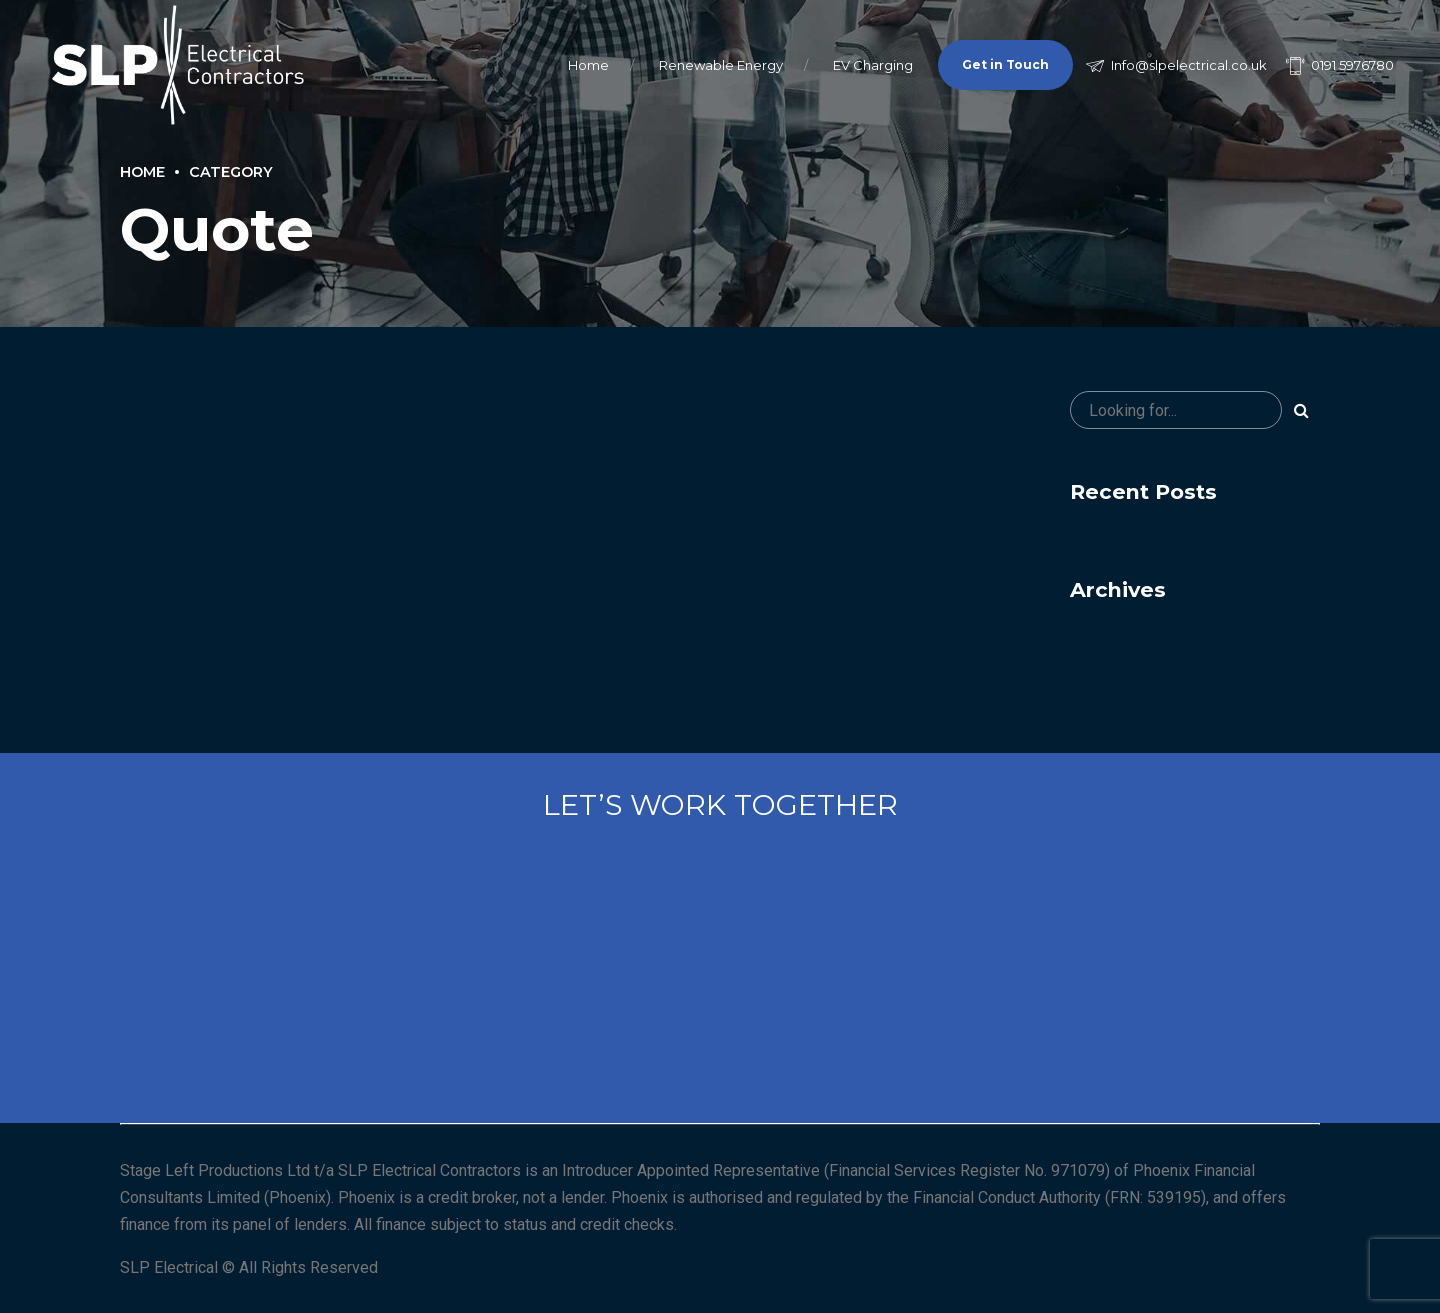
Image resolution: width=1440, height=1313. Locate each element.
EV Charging (873, 65)
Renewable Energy (721, 65)
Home (588, 65)
